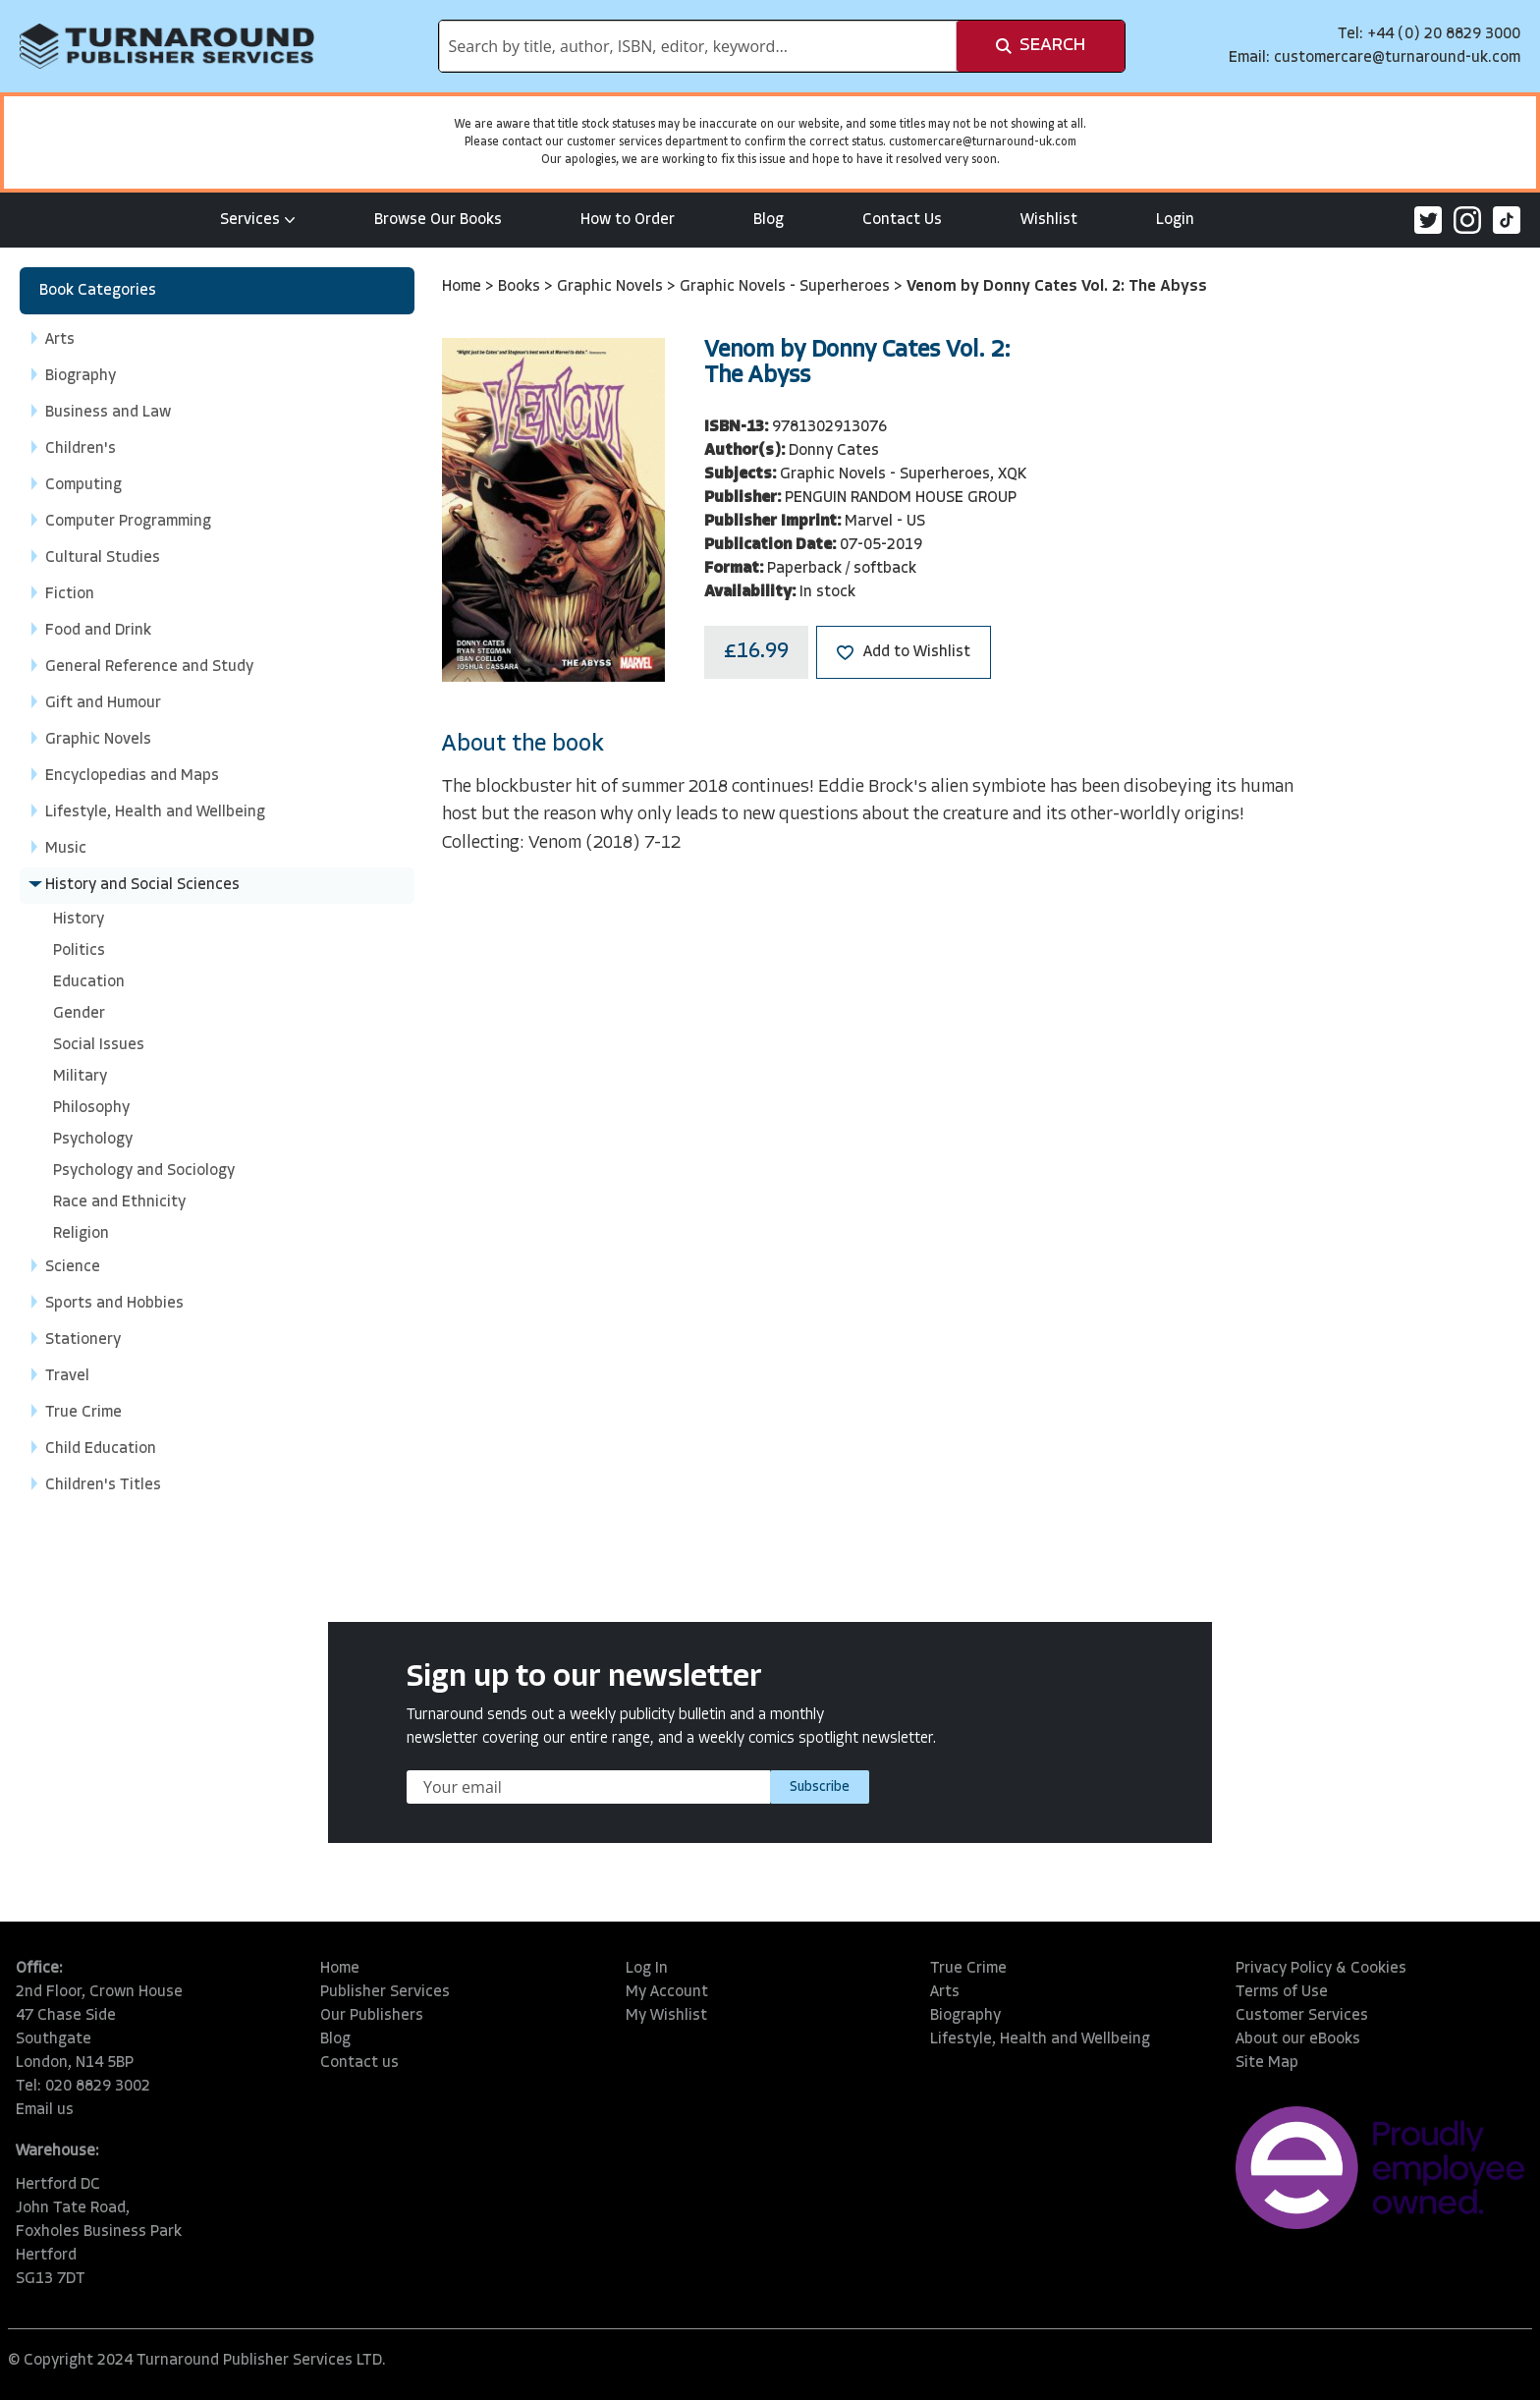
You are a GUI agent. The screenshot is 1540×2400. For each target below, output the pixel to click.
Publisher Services (385, 1992)
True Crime (968, 1969)
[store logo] (167, 46)
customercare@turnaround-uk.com (1397, 58)
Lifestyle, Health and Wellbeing (1040, 2039)
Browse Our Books (438, 220)
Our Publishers (371, 2016)
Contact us (359, 2063)
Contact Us (902, 220)
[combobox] (698, 46)
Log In (647, 1969)
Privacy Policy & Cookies (1321, 1969)
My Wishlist (666, 2016)
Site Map (1267, 2063)
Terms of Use (1282, 1992)
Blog (768, 220)
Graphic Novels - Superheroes (787, 287)
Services (258, 220)
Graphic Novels (612, 287)
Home (463, 287)
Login (1175, 220)
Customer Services (1302, 2016)
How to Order (627, 220)
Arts (945, 1992)
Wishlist (1048, 220)
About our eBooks (1298, 2039)
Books (521, 287)
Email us (45, 2110)
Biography (965, 2016)
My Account (667, 1992)
